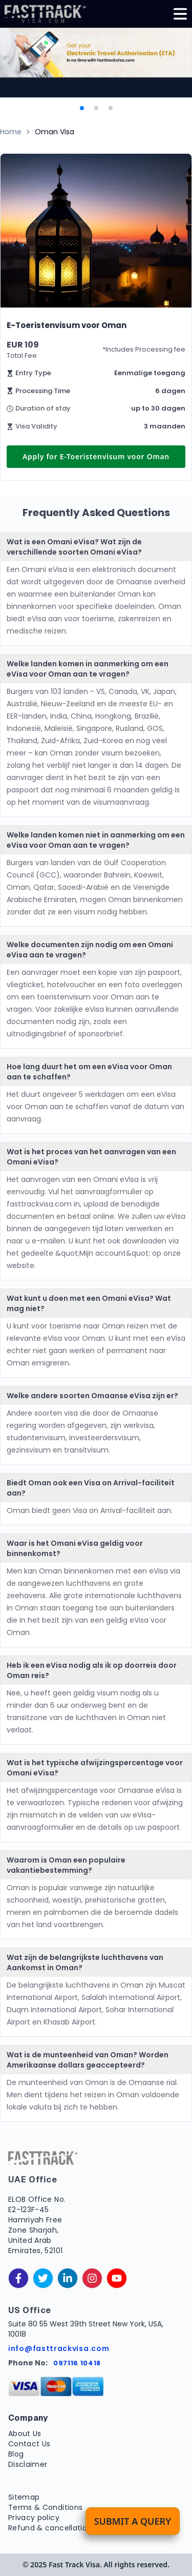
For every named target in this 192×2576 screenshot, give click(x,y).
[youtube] (116, 2278)
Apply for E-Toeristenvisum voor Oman (96, 456)
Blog (16, 2454)
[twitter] (43, 2278)
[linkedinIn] (67, 2278)
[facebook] (18, 2278)
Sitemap (23, 2497)
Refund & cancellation (50, 2528)
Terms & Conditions (45, 2507)
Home (11, 132)
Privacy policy (33, 2517)
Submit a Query (132, 2521)
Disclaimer (28, 2464)
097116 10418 (77, 2363)
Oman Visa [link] (54, 132)
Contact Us (29, 2444)
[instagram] (92, 2278)
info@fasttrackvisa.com (58, 2348)
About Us (24, 2433)
